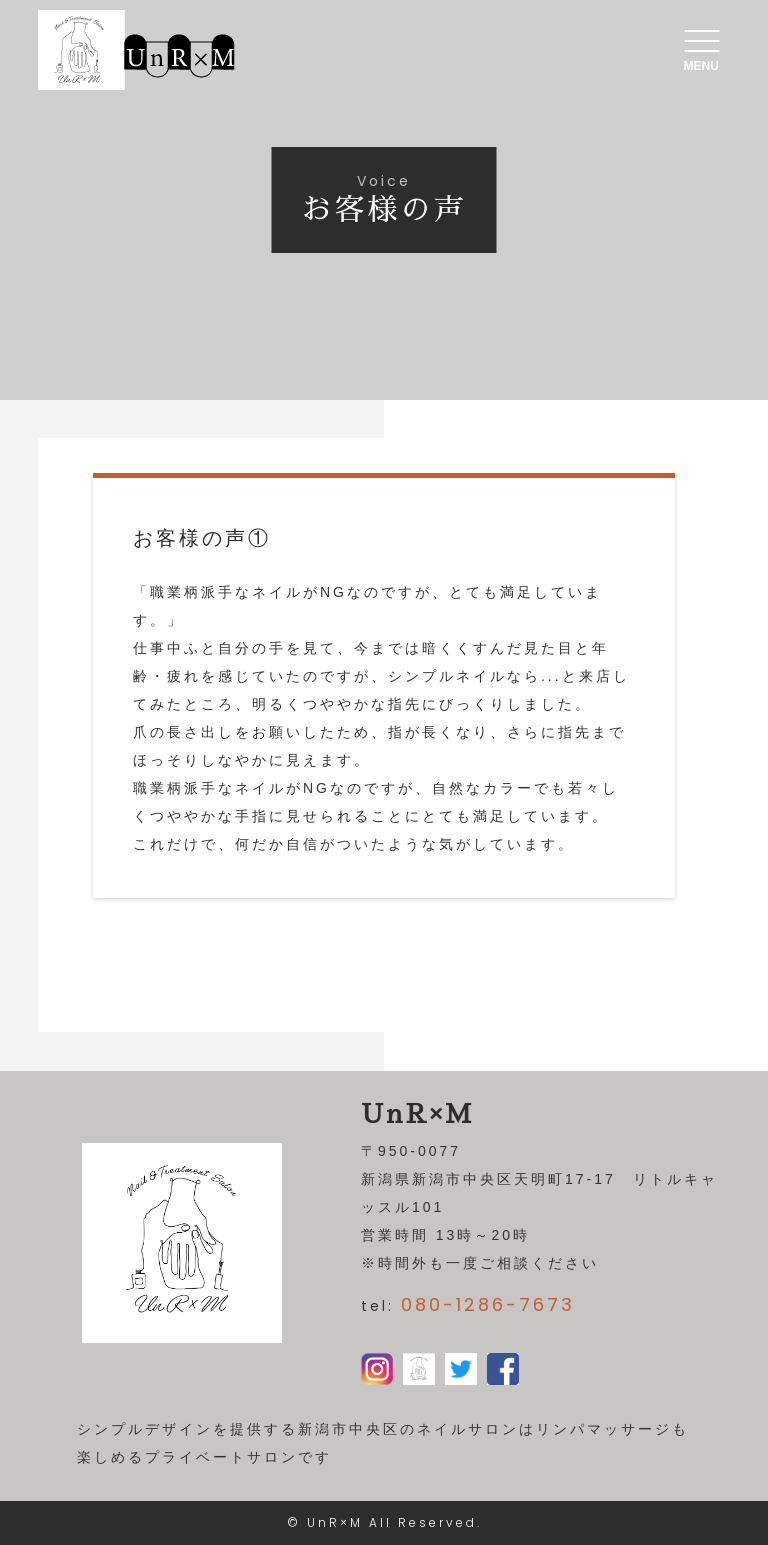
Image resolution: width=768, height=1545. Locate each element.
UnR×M (335, 1522)
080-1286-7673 (488, 1304)
